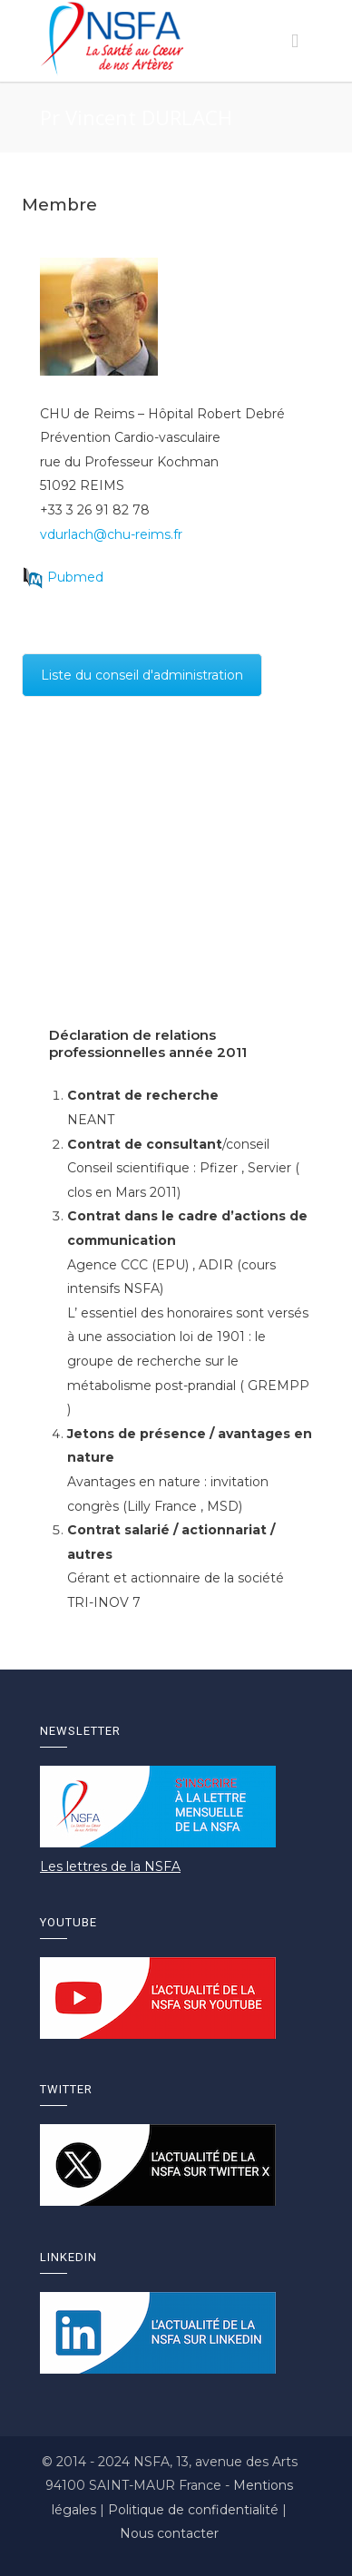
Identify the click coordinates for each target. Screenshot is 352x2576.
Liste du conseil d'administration (142, 675)
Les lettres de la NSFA (110, 1866)
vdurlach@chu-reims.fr (111, 534)
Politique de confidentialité (195, 2510)
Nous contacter (169, 2533)
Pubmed (75, 577)
